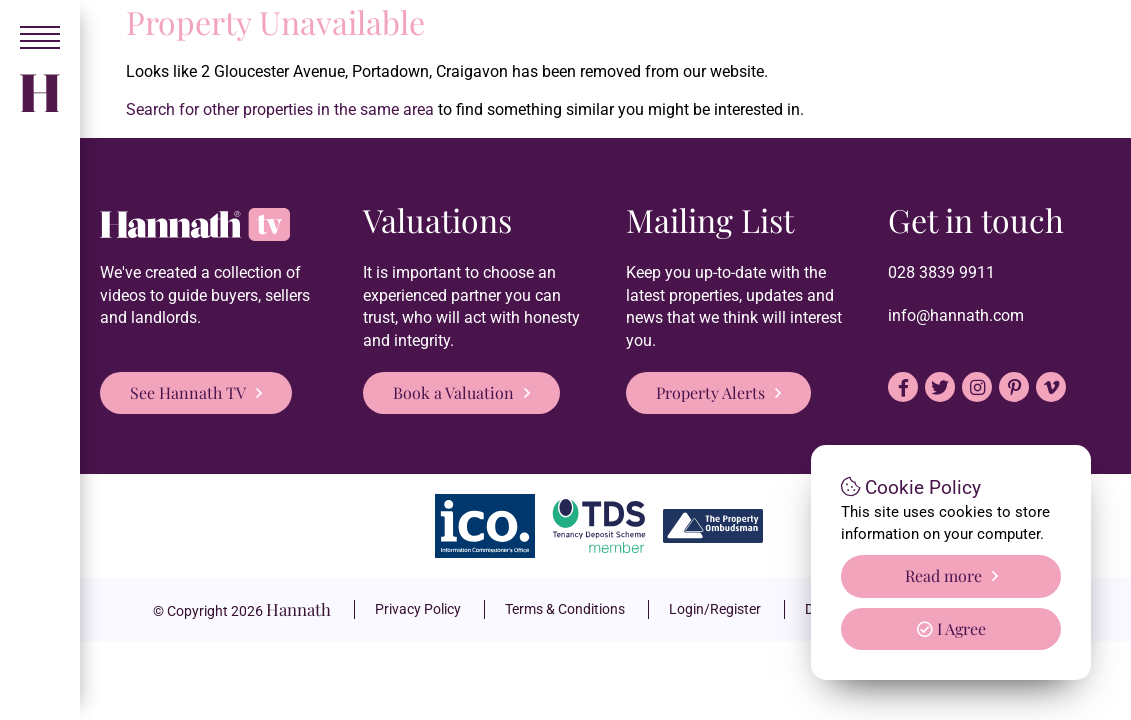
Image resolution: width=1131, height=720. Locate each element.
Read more (943, 575)
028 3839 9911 (941, 272)
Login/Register (715, 609)
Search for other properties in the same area (280, 109)
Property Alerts (710, 392)
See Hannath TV (188, 392)
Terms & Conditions (565, 609)
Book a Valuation (453, 392)
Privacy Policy (418, 609)
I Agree (951, 628)
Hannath (298, 609)
